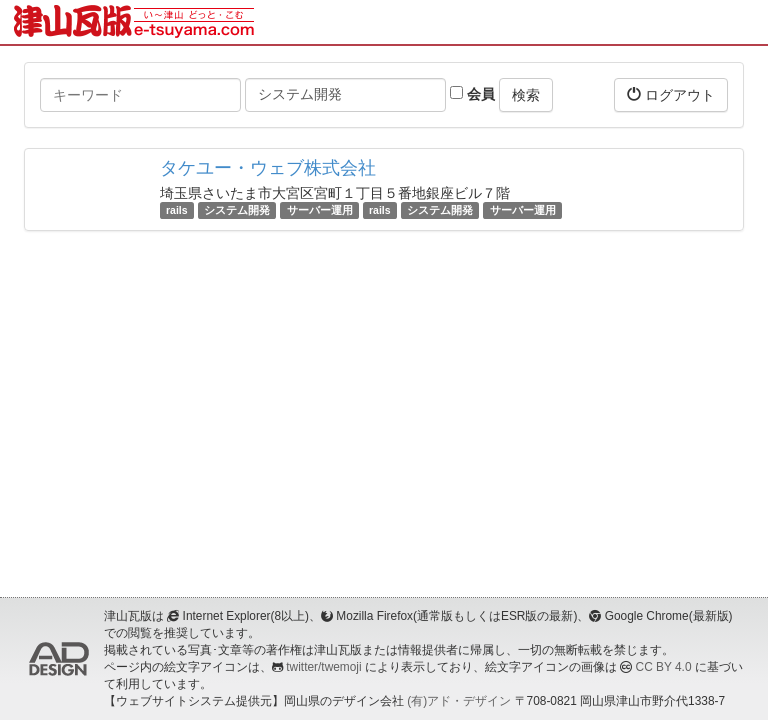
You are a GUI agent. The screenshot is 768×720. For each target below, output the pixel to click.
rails (177, 210)
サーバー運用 (320, 210)
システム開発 (237, 210)
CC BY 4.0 (664, 667)
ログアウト (671, 94)
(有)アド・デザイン (459, 701)
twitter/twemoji (323, 667)
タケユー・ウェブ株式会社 (268, 168)
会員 (472, 94)
